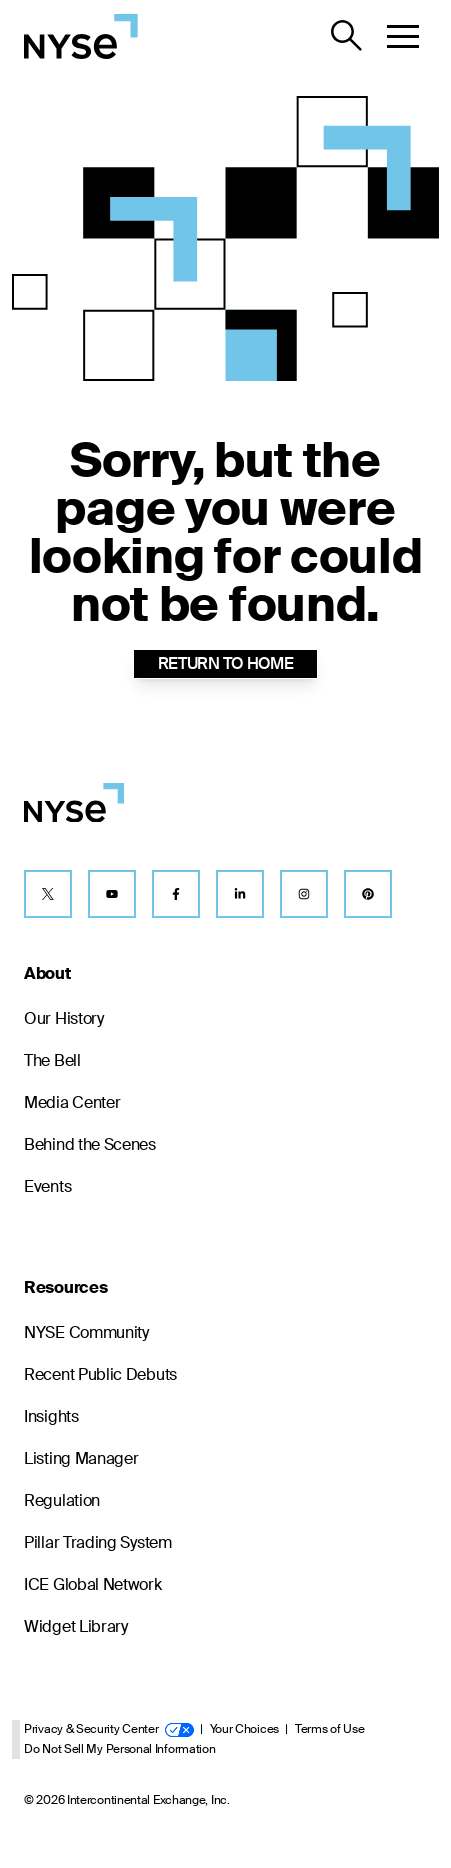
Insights (51, 1416)
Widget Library (76, 1626)
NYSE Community (86, 1332)
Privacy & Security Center (109, 1729)
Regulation (62, 1500)
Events (47, 1186)
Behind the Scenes (90, 1144)
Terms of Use (329, 1729)
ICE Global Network (93, 1584)
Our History (64, 1018)
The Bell (52, 1060)
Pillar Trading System (98, 1542)
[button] (403, 36)
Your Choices (244, 1729)
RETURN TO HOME (226, 663)
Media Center (72, 1102)
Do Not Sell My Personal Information (120, 1749)
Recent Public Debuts (100, 1374)
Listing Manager (81, 1458)
